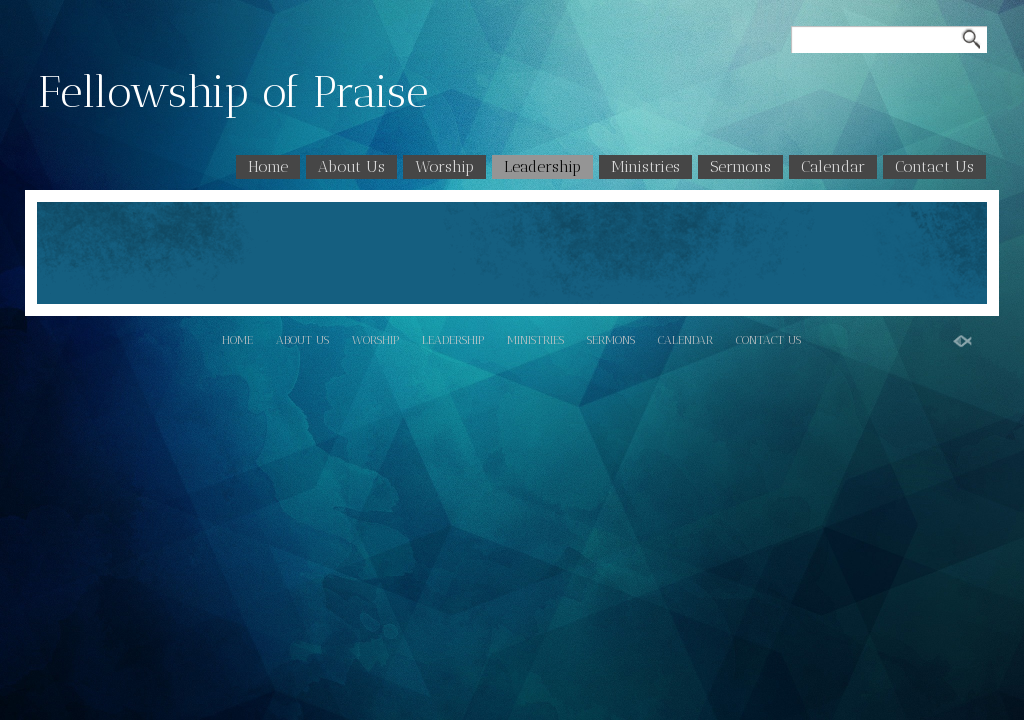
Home (268, 166)
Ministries (645, 166)
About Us (351, 166)
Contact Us (934, 166)
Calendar (833, 166)
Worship (444, 166)
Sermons (740, 166)
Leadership (542, 166)
